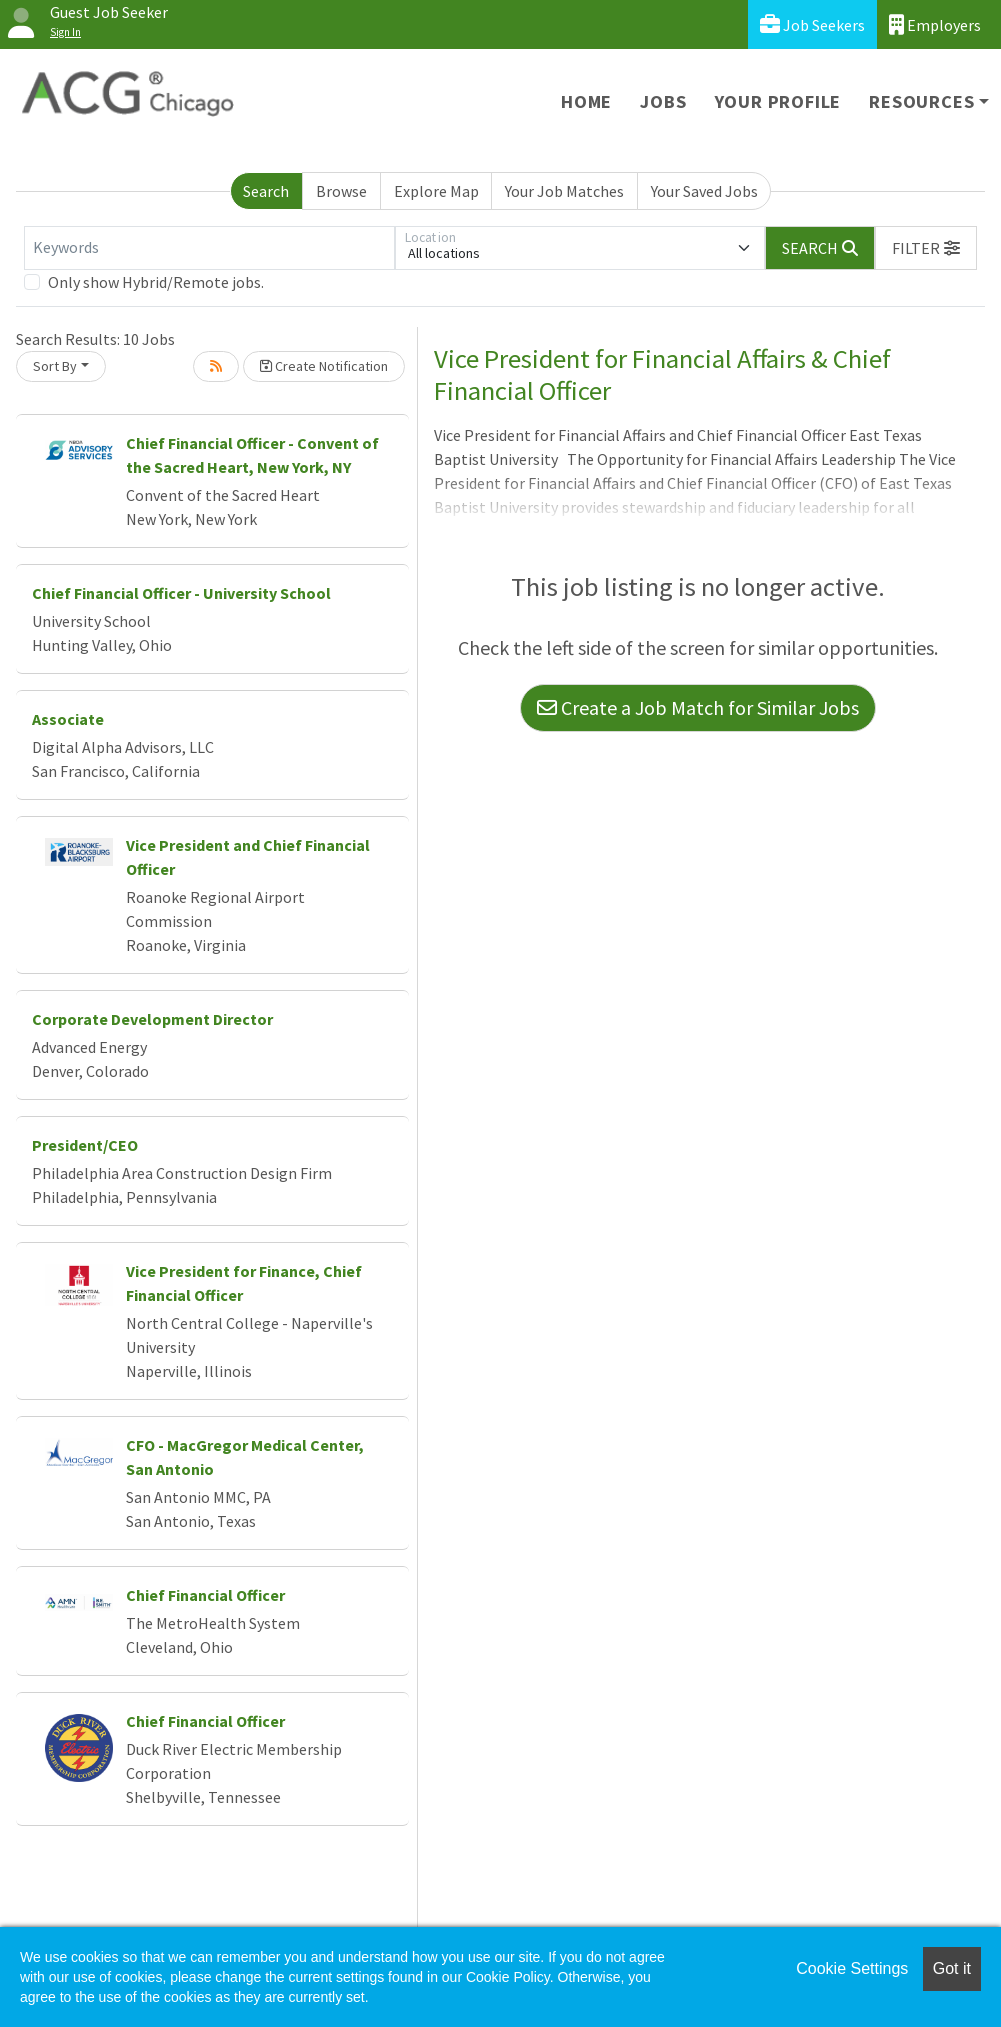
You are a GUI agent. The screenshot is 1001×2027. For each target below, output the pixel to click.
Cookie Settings (852, 1968)
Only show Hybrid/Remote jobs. (156, 282)
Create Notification (324, 366)
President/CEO (85, 1145)
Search (266, 191)
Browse (341, 191)
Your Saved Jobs (704, 191)
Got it (952, 1968)
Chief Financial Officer (205, 1595)
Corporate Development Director (152, 1019)
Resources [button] (921, 101)
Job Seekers (812, 24)
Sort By (55, 366)
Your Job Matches (564, 191)
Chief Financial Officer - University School (181, 593)
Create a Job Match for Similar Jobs (698, 707)
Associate (68, 719)
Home (586, 101)
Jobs (663, 101)
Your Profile (778, 101)
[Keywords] (209, 248)
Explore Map (436, 191)
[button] (926, 248)
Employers (935, 24)
